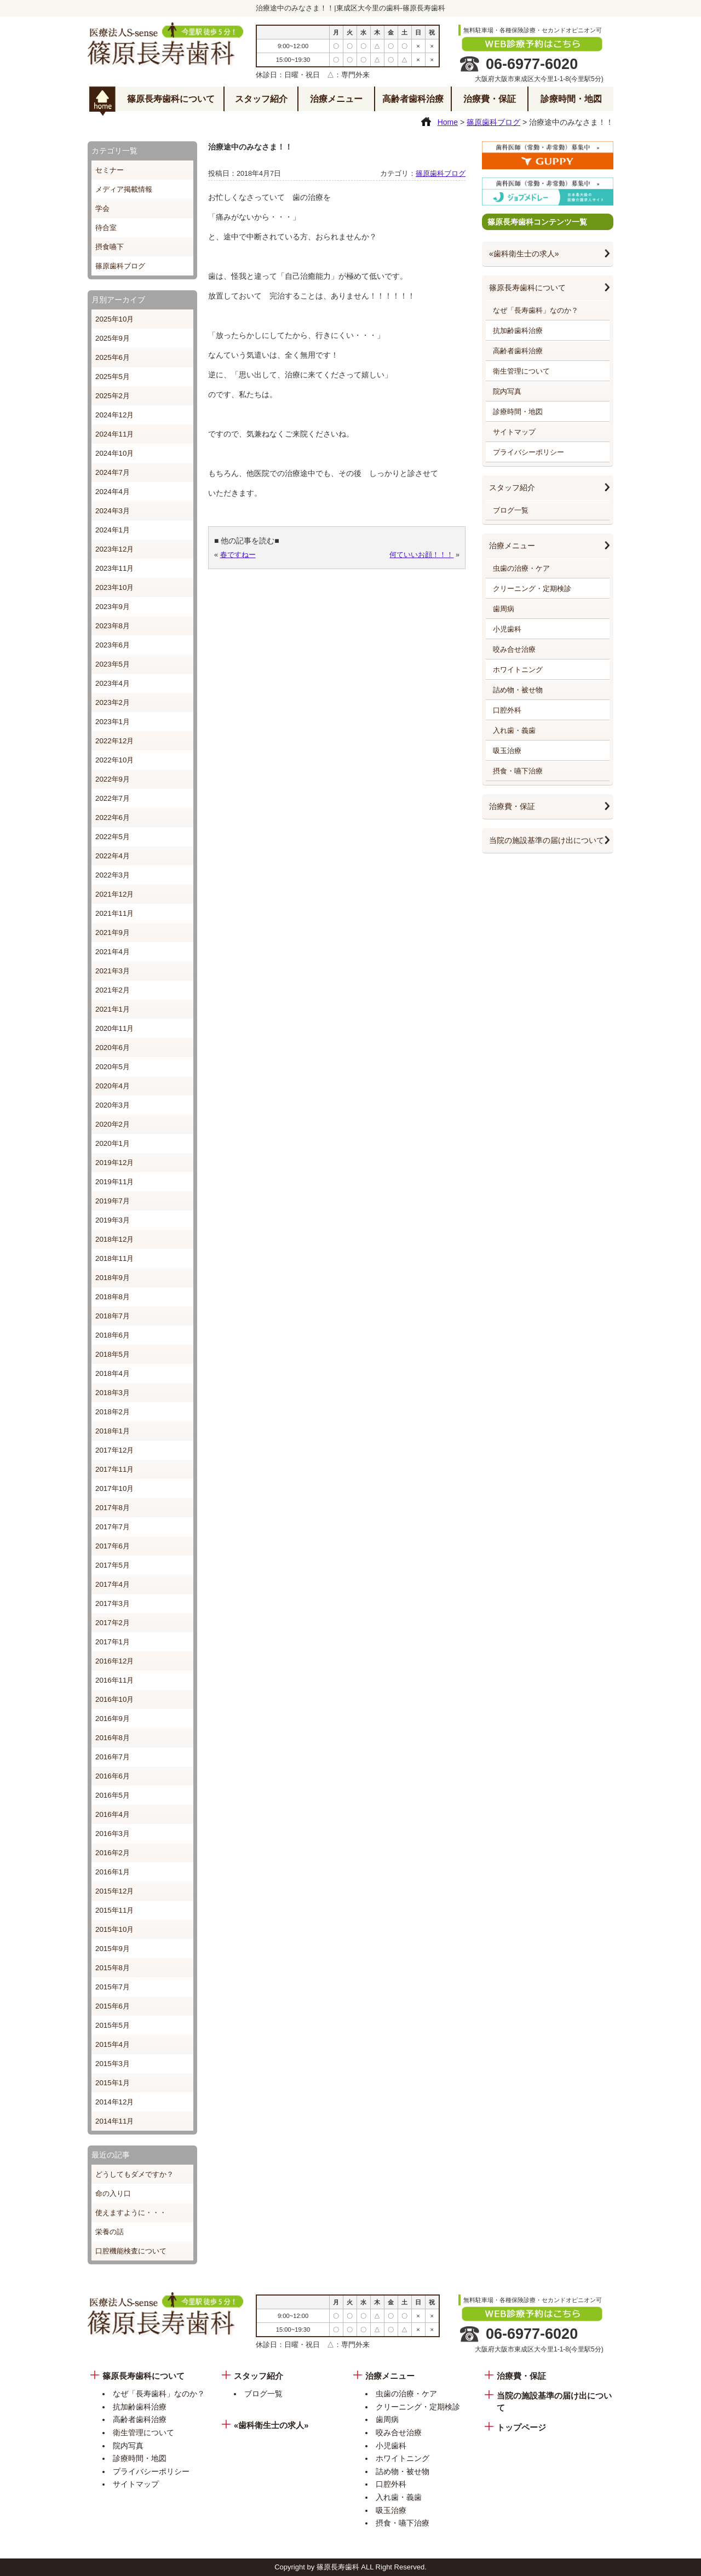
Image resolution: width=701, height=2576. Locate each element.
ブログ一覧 (510, 510)
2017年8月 (112, 1508)
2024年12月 (114, 415)
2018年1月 (112, 1431)
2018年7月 (112, 1316)
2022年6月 (112, 817)
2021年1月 (112, 1009)
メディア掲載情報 (123, 189)
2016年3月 (112, 1833)
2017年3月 (112, 1603)
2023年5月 (112, 664)
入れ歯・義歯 (514, 730)
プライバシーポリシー (528, 452)
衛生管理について (521, 371)
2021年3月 (112, 971)
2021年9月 (112, 932)
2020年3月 (112, 1105)
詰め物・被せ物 (518, 690)
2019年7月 (112, 1201)
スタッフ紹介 (261, 99)
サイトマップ (514, 432)
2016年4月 (112, 1814)
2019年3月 (112, 1220)
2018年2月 (112, 1412)
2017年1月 (112, 1642)
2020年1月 (112, 1143)
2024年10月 (114, 453)
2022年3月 (112, 875)
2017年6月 (112, 1546)
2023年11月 (114, 568)
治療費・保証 (489, 99)
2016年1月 (112, 1872)
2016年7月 (112, 1757)
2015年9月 (112, 1948)
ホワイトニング (518, 669)
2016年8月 (112, 1738)
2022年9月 (112, 779)
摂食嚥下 (109, 247)
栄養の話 (109, 2232)
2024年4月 (112, 491)
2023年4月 (112, 683)
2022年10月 (114, 760)
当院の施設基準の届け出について (546, 840)
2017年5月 (112, 1565)
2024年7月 (112, 472)
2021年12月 (114, 894)
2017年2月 (112, 1623)
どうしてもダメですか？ (134, 2174)
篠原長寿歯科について (171, 99)
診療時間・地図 (571, 99)
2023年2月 (112, 702)
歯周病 (503, 609)
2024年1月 (112, 530)
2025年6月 (112, 357)
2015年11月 (114, 1910)
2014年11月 (114, 2121)
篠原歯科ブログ (120, 266)
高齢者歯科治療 (413, 99)
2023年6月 (112, 645)
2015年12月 (114, 1891)
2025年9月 (112, 338)
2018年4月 (112, 1373)
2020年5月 (112, 1067)
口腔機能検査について (130, 2251)
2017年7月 (112, 1527)
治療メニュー (336, 99)
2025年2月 (112, 396)
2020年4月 (112, 1086)
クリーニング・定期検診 (532, 588)
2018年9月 (112, 1277)
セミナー (109, 170)
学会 (102, 208)
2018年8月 (112, 1297)
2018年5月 (112, 1354)
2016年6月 (112, 1776)
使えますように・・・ (130, 2212)
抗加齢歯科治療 (518, 330)
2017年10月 (114, 1488)
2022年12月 (114, 741)
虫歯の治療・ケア (521, 568)
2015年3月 (112, 2063)
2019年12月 (114, 1162)
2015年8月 (112, 1968)
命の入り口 (113, 2193)
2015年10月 (114, 1929)
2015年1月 (112, 2083)
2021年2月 (112, 990)
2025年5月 (112, 376)
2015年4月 (112, 2044)
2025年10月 (114, 319)
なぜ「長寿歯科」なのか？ (535, 310)
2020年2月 (112, 1124)
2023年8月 (112, 626)
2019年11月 (114, 1182)
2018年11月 (114, 1258)
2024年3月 (112, 511)
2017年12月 (114, 1450)
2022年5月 (112, 837)
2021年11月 (114, 913)
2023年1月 (112, 722)
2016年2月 (112, 1853)
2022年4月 (112, 856)
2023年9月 (112, 607)
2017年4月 (112, 1584)
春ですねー (238, 555)
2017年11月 (114, 1469)
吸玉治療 (507, 751)
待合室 (106, 227)
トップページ (521, 2427)
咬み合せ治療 (514, 649)
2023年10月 (114, 587)
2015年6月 (112, 2006)
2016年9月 (112, 1718)
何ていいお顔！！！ (421, 555)
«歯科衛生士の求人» (524, 253)
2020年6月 (112, 1047)
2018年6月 (112, 1335)
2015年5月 (112, 2025)
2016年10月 (114, 1699)
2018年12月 (114, 1239)
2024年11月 (114, 434)
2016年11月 (114, 1680)
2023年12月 (114, 549)
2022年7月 (112, 798)
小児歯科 (507, 629)
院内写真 (507, 391)
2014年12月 (114, 2102)
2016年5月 (112, 1795)
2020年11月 (114, 1028)
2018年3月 (112, 1393)
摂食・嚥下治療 (518, 771)
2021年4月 (112, 952)
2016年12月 (114, 1661)
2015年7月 (112, 1987)
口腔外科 (507, 710)
